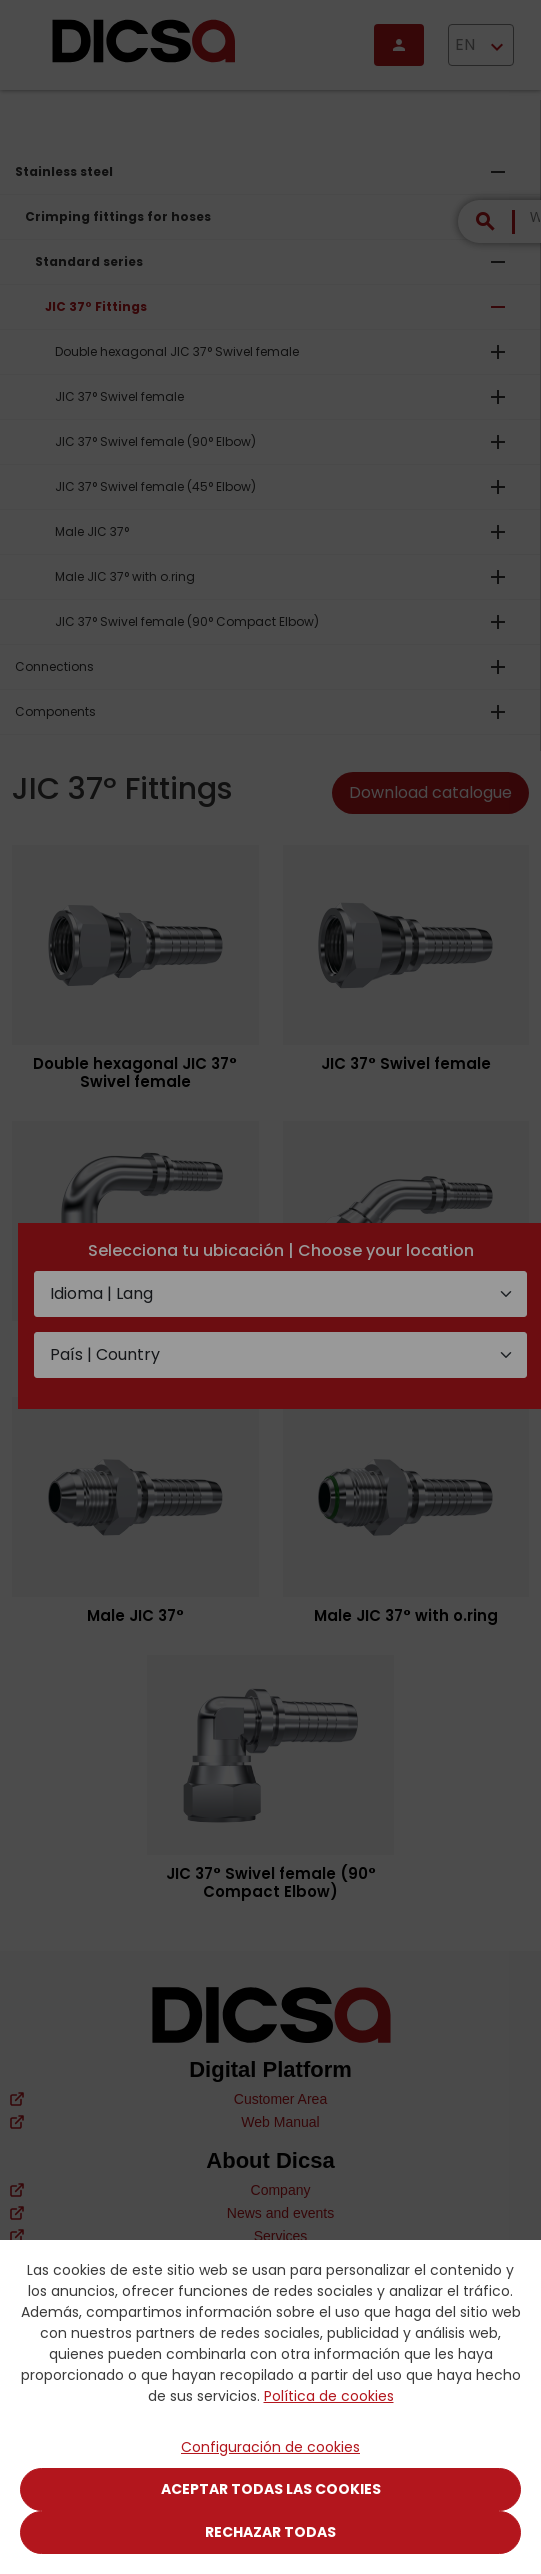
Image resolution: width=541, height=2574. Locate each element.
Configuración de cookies (270, 2447)
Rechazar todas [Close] (270, 2532)
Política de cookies (329, 2396)
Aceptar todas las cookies (271, 2489)
